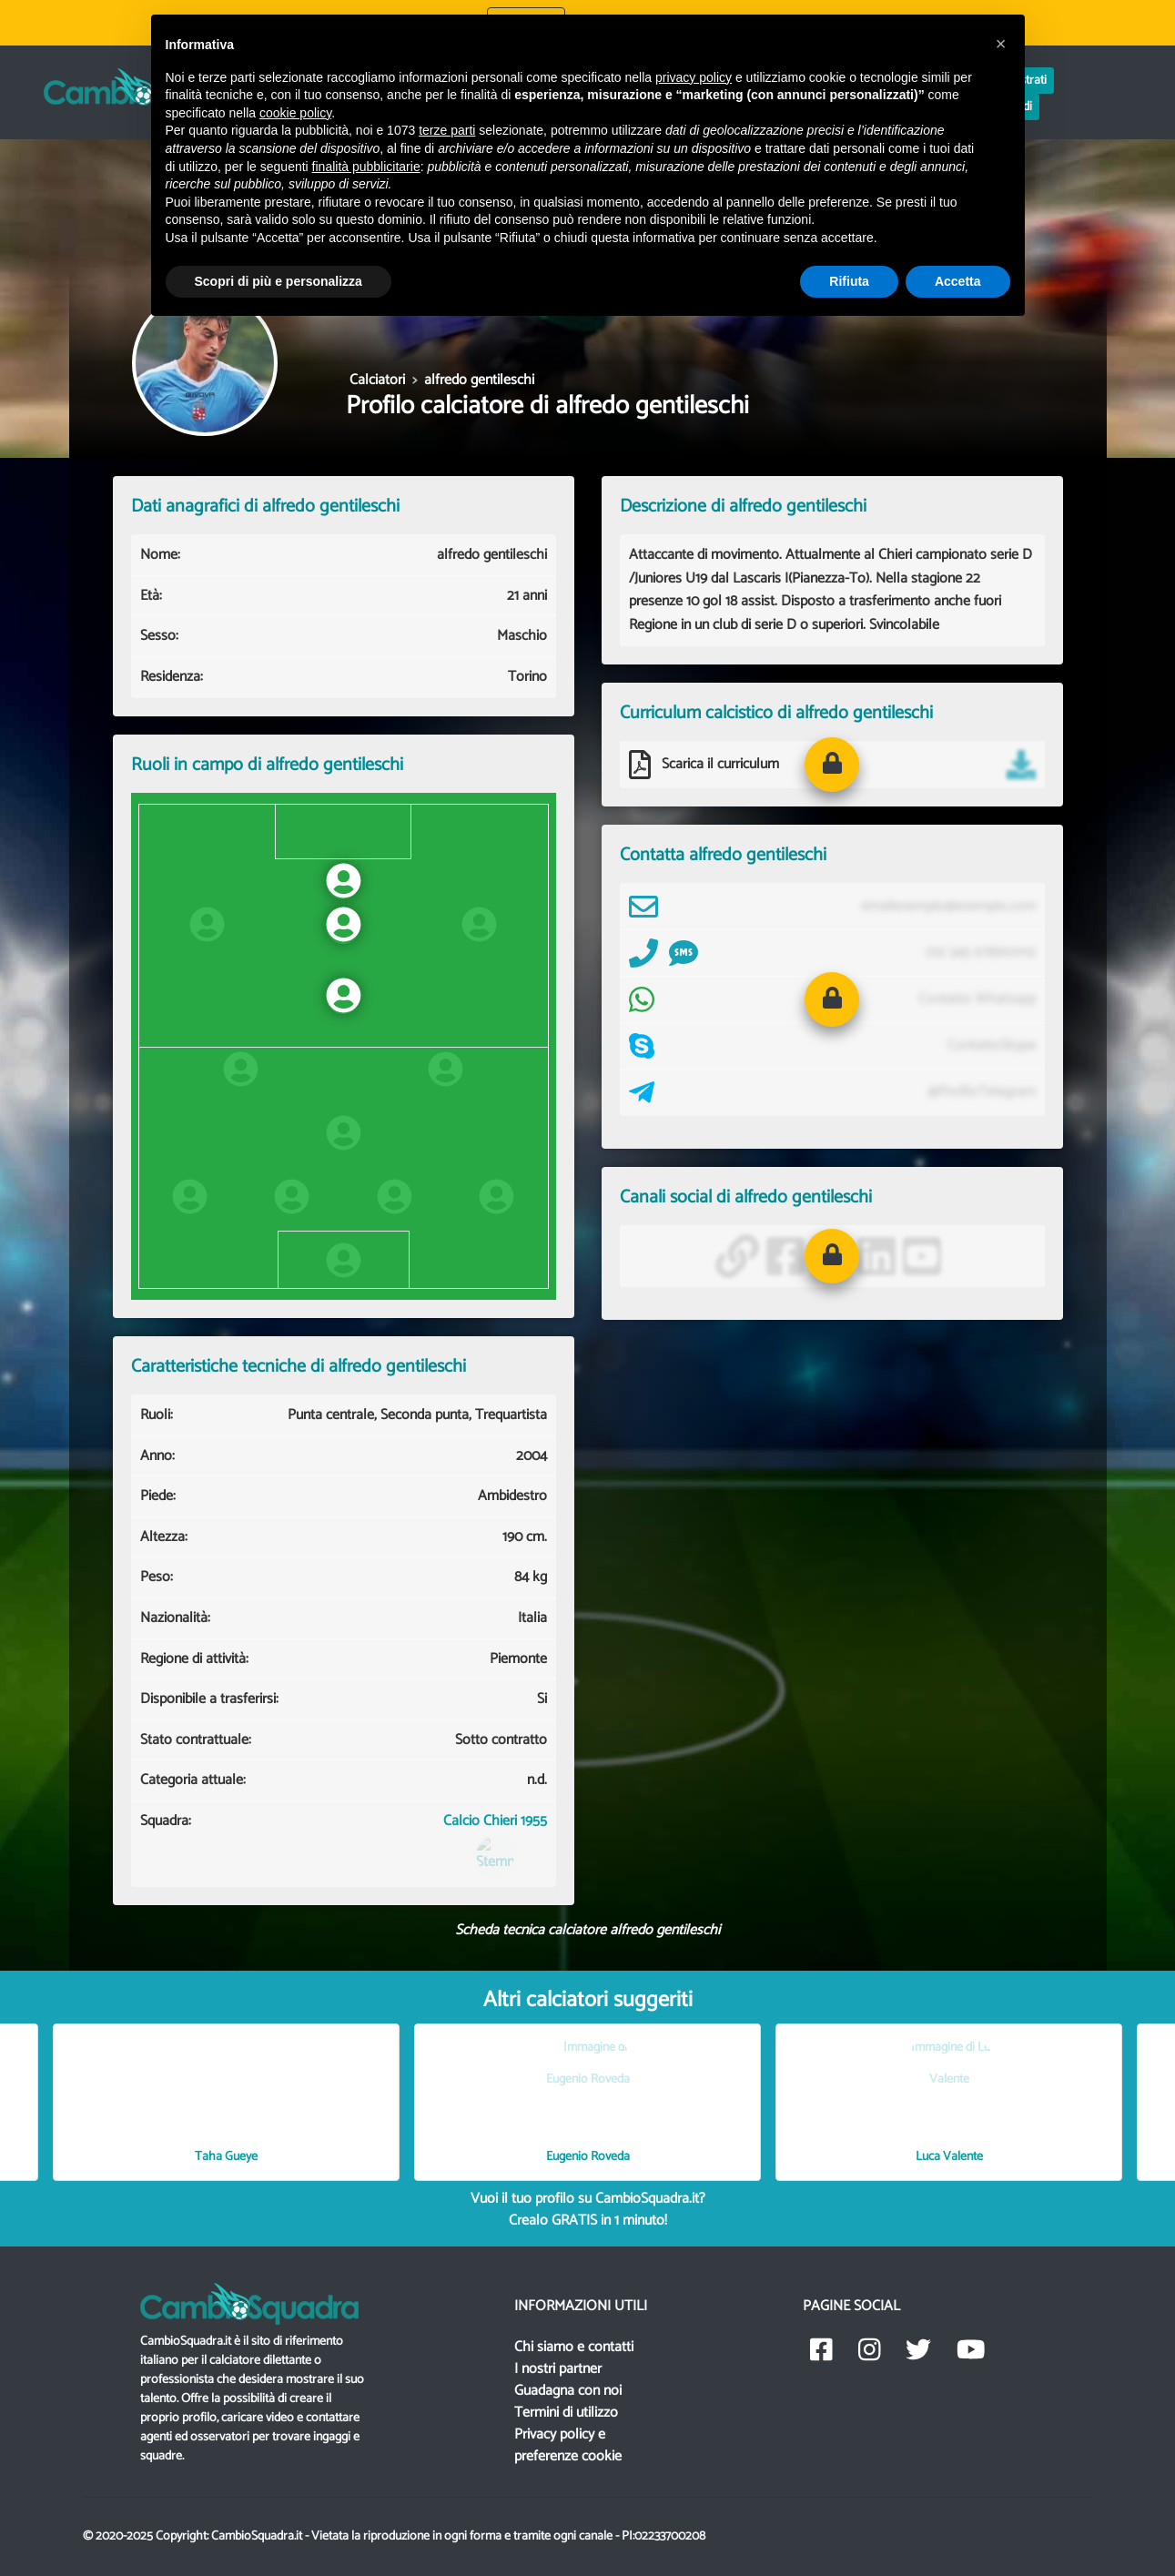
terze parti (447, 130)
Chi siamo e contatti (573, 2347)
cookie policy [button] (295, 113)
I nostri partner (558, 2369)
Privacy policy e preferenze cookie (568, 2445)
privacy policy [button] (693, 77)
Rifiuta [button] (849, 281)
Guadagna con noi (568, 2390)
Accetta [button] (958, 281)
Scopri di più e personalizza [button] (278, 281)
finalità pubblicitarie (366, 166)
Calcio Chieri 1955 (495, 1844)
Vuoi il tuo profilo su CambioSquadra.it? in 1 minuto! (588, 2209)
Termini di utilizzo (566, 2412)
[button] (832, 764)
